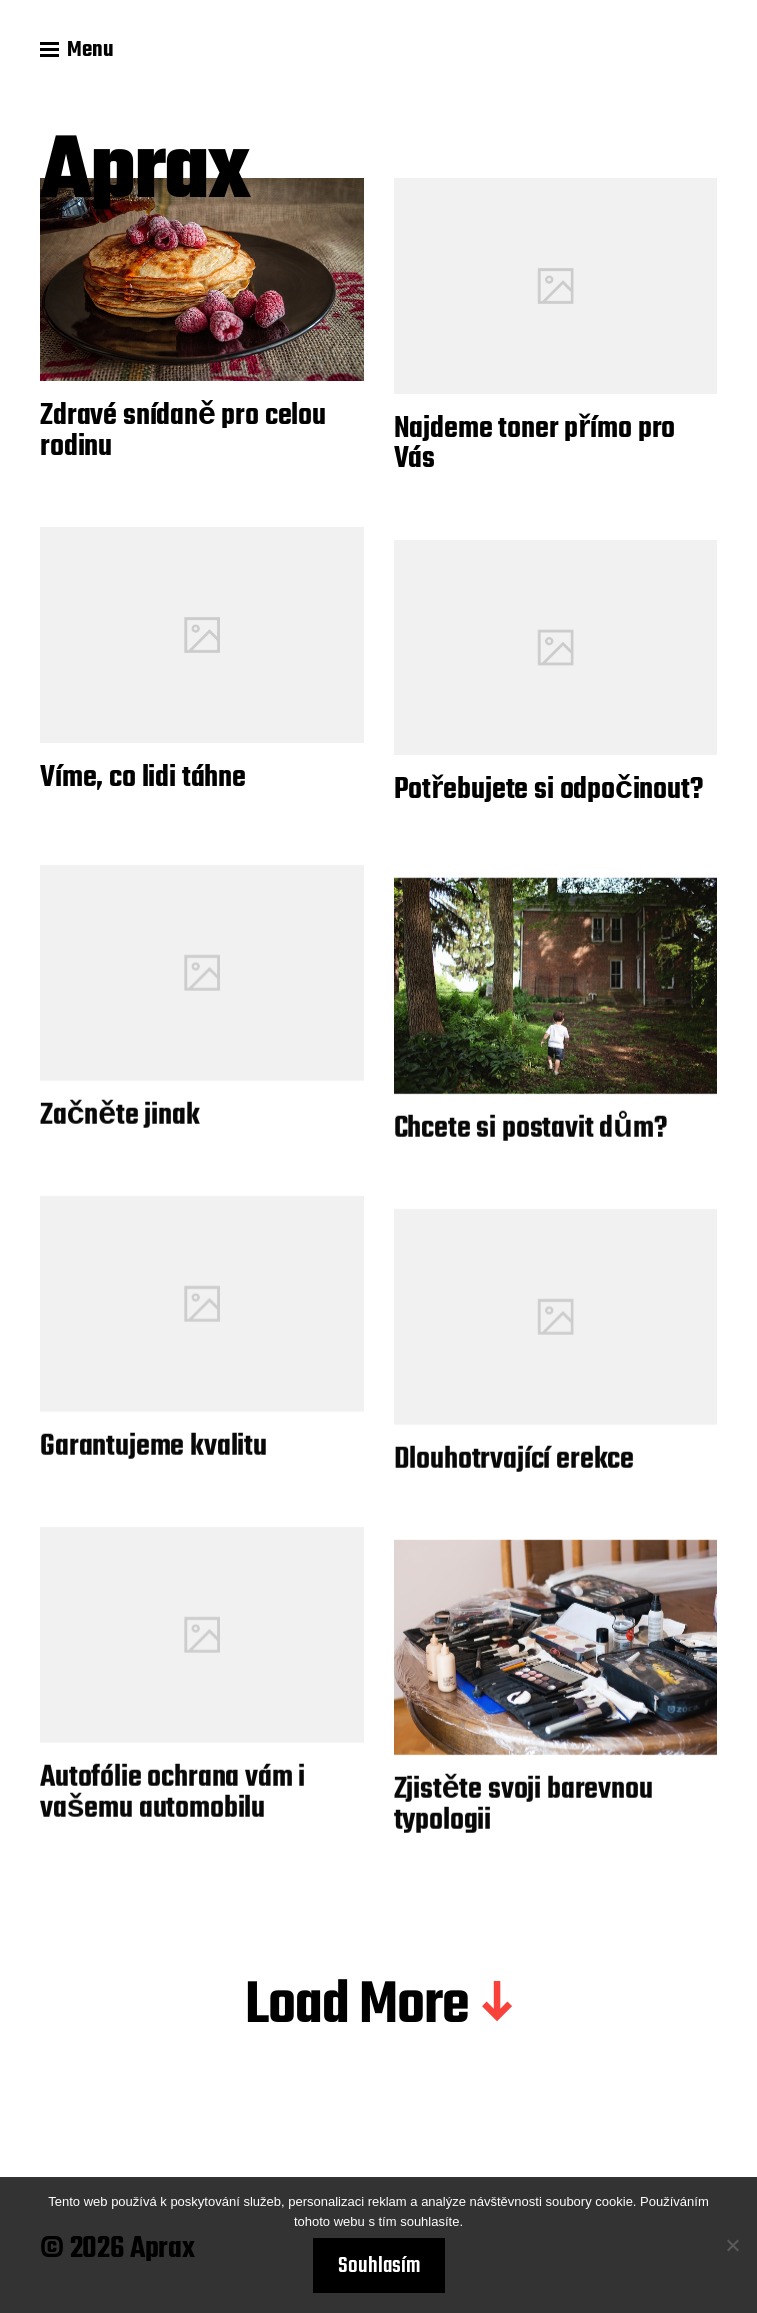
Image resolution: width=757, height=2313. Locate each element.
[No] (732, 2245)
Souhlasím (379, 2266)
